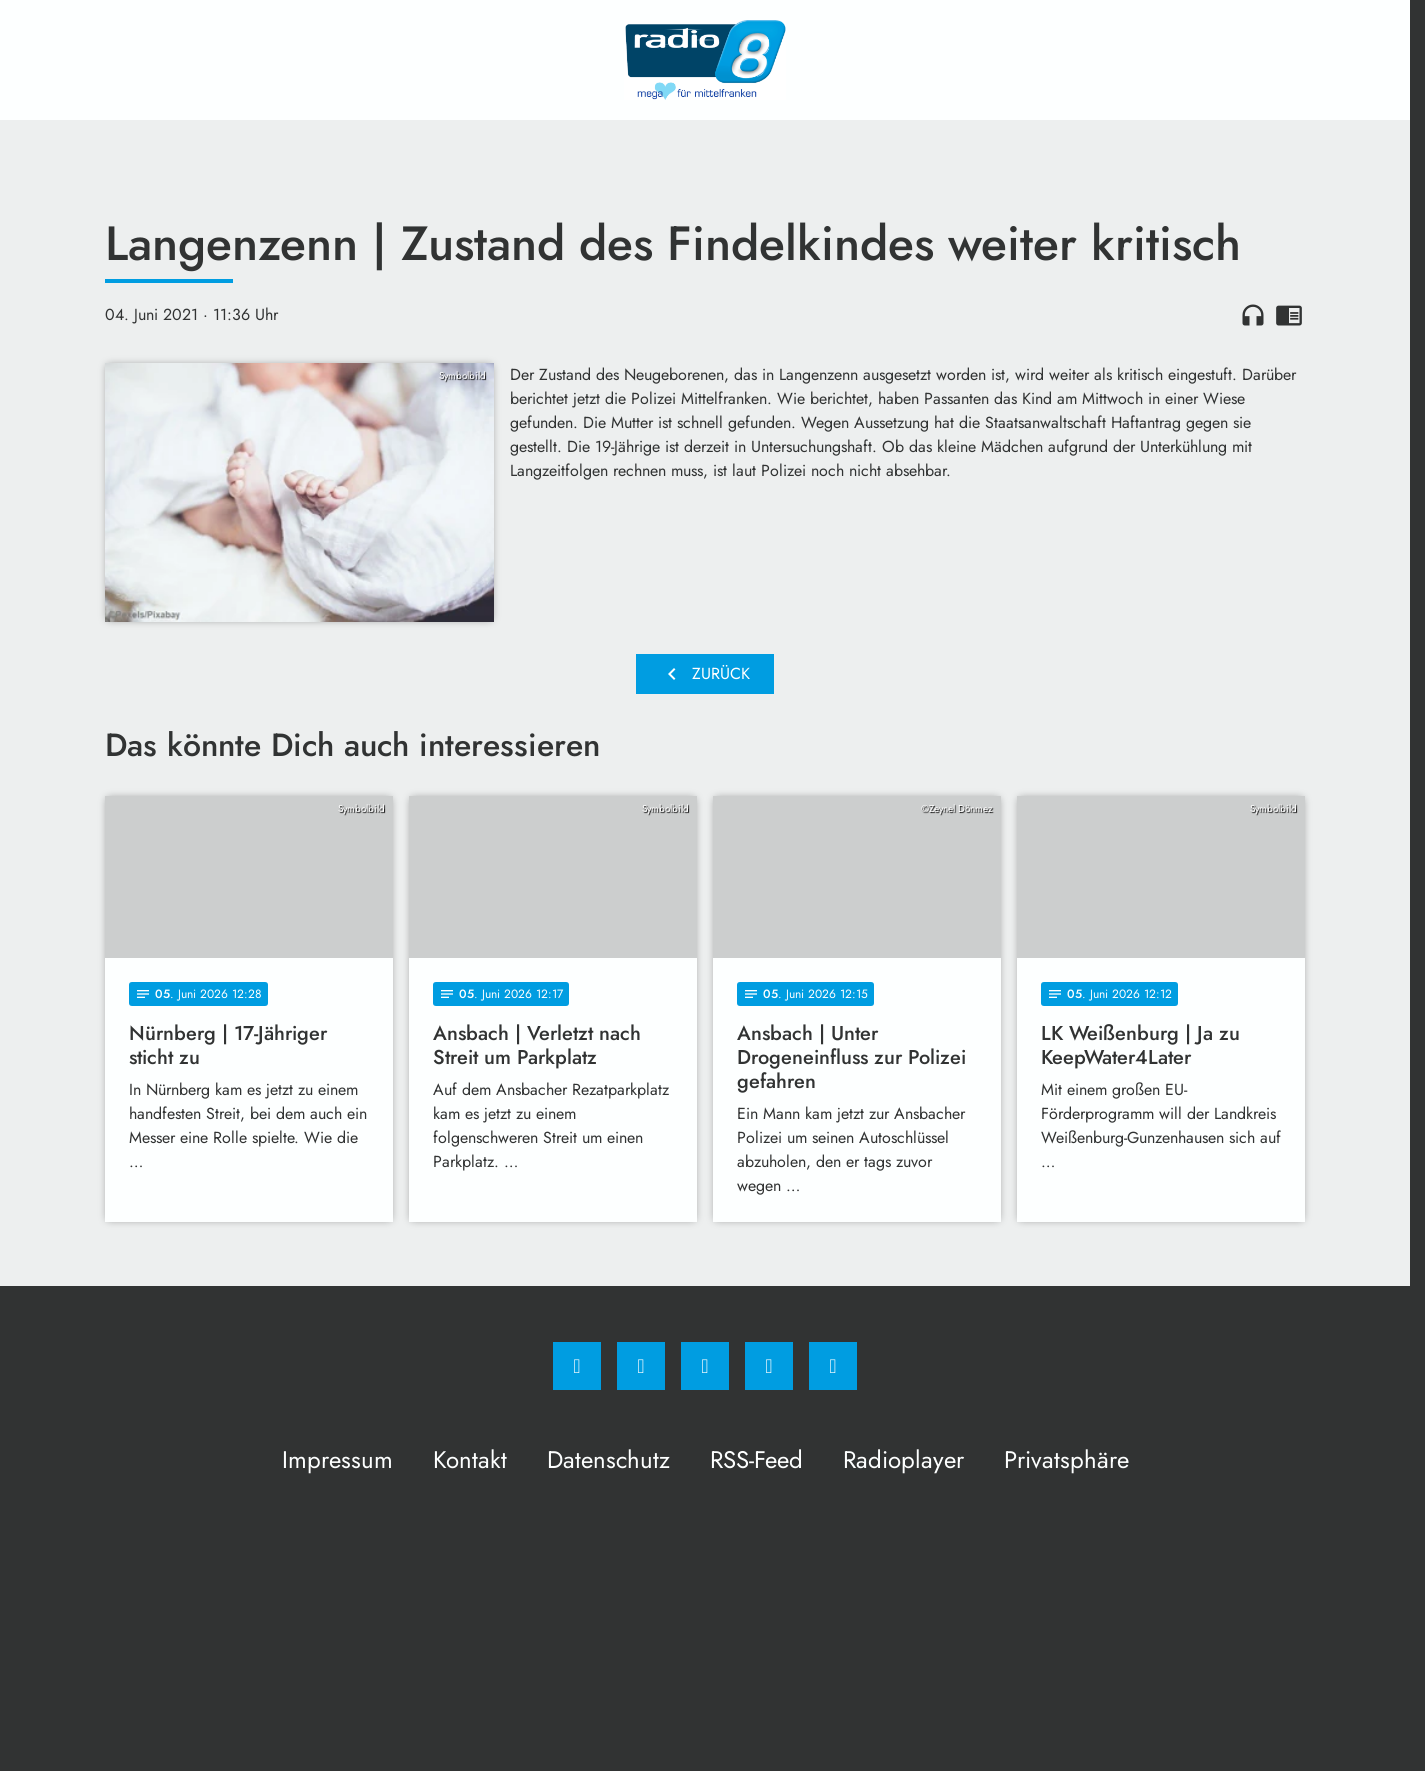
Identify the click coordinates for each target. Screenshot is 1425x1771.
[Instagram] (641, 1366)
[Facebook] (577, 1366)
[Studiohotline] (769, 1366)
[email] (833, 1366)
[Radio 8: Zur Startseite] (705, 60)
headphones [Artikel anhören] (1253, 315)
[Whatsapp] (705, 1366)
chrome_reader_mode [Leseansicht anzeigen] (1289, 315)
